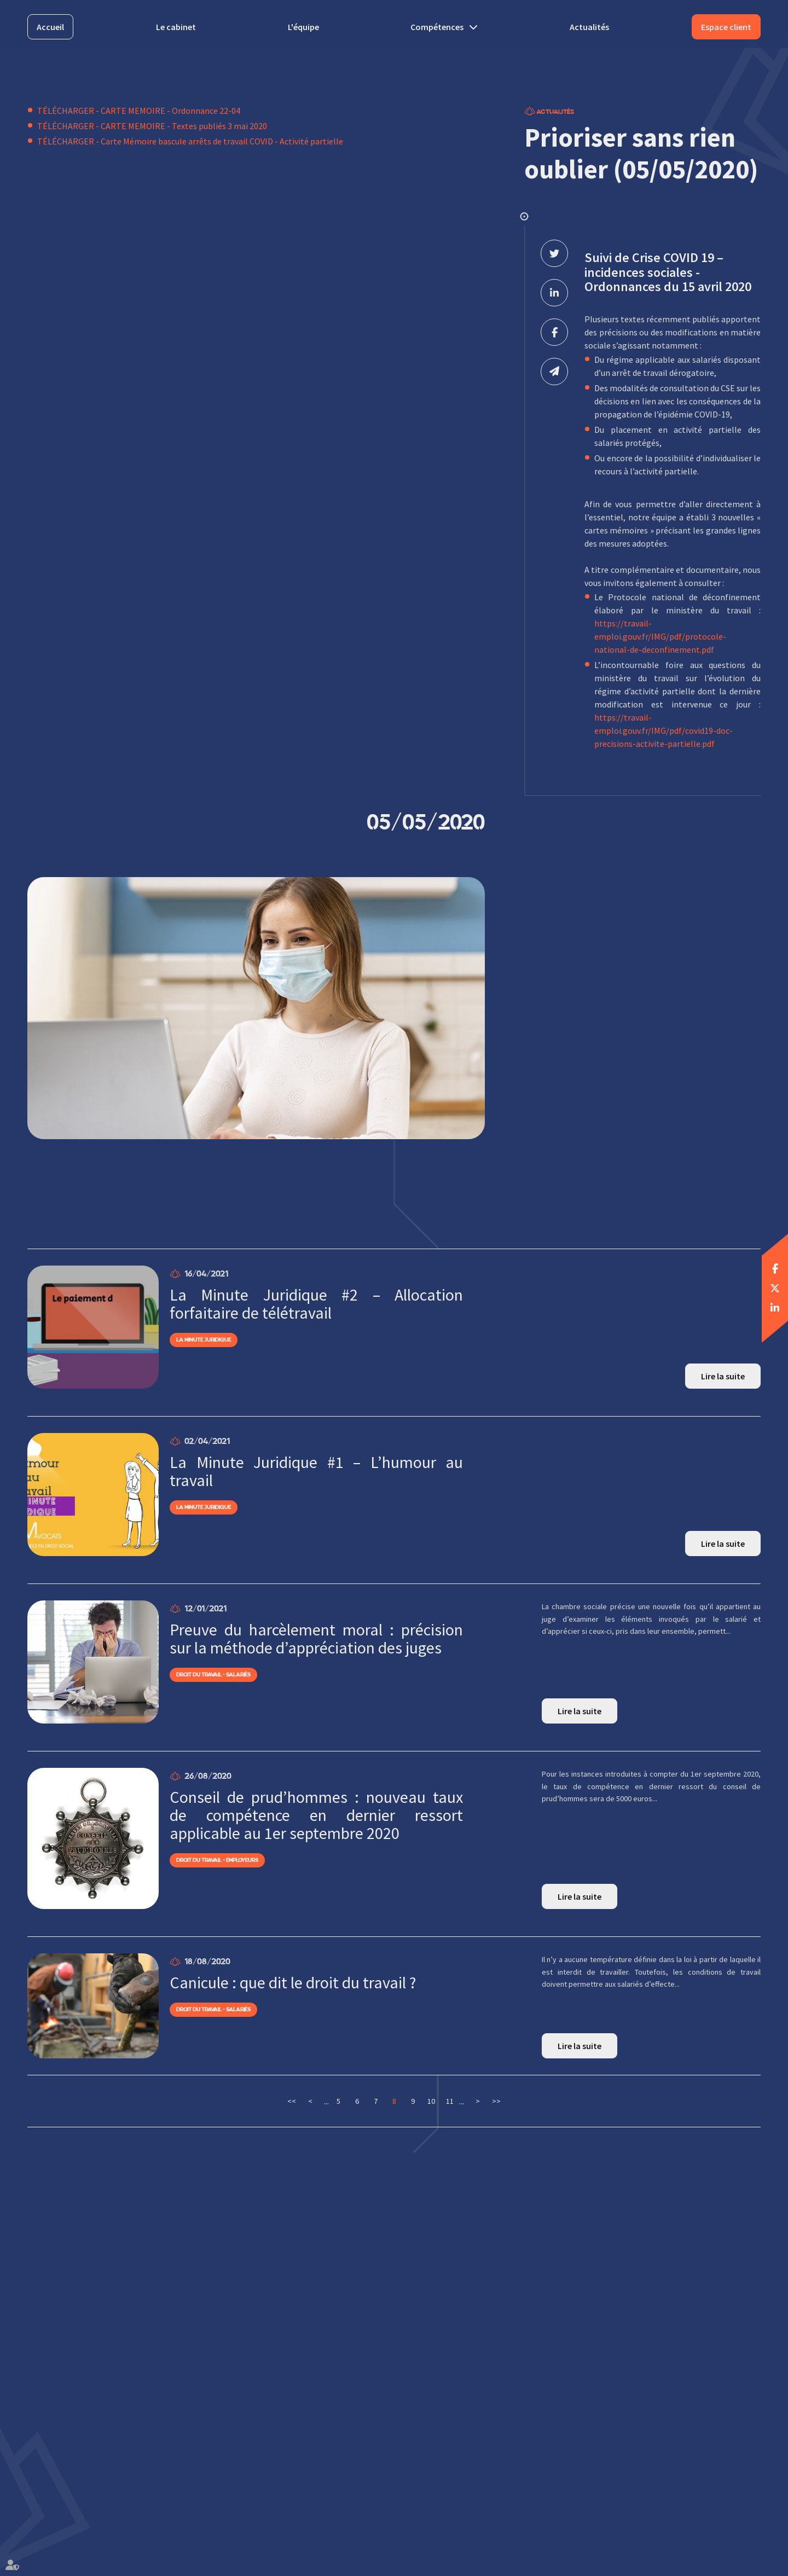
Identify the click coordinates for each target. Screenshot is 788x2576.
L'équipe (303, 26)
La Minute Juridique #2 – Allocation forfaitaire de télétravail (316, 1304)
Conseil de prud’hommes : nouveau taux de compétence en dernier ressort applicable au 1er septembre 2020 (316, 1815)
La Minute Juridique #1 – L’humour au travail (316, 1471)
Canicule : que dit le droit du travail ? (293, 1983)
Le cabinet (176, 26)
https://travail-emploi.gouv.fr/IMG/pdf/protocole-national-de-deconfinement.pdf (660, 636)
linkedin (775, 1307)
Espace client (726, 26)
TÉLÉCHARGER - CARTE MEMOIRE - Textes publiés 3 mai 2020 (152, 125)
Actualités (589, 26)
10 (431, 2101)
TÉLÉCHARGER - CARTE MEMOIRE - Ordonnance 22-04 (138, 110)
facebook (775, 1268)
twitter (775, 1288)
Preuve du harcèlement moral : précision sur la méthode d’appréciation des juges (316, 1639)
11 (450, 2101)
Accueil (50, 26)
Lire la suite (723, 1376)
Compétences (436, 26)
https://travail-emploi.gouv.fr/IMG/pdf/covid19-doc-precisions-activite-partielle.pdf (663, 730)
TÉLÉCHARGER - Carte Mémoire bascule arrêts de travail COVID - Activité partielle (190, 141)
